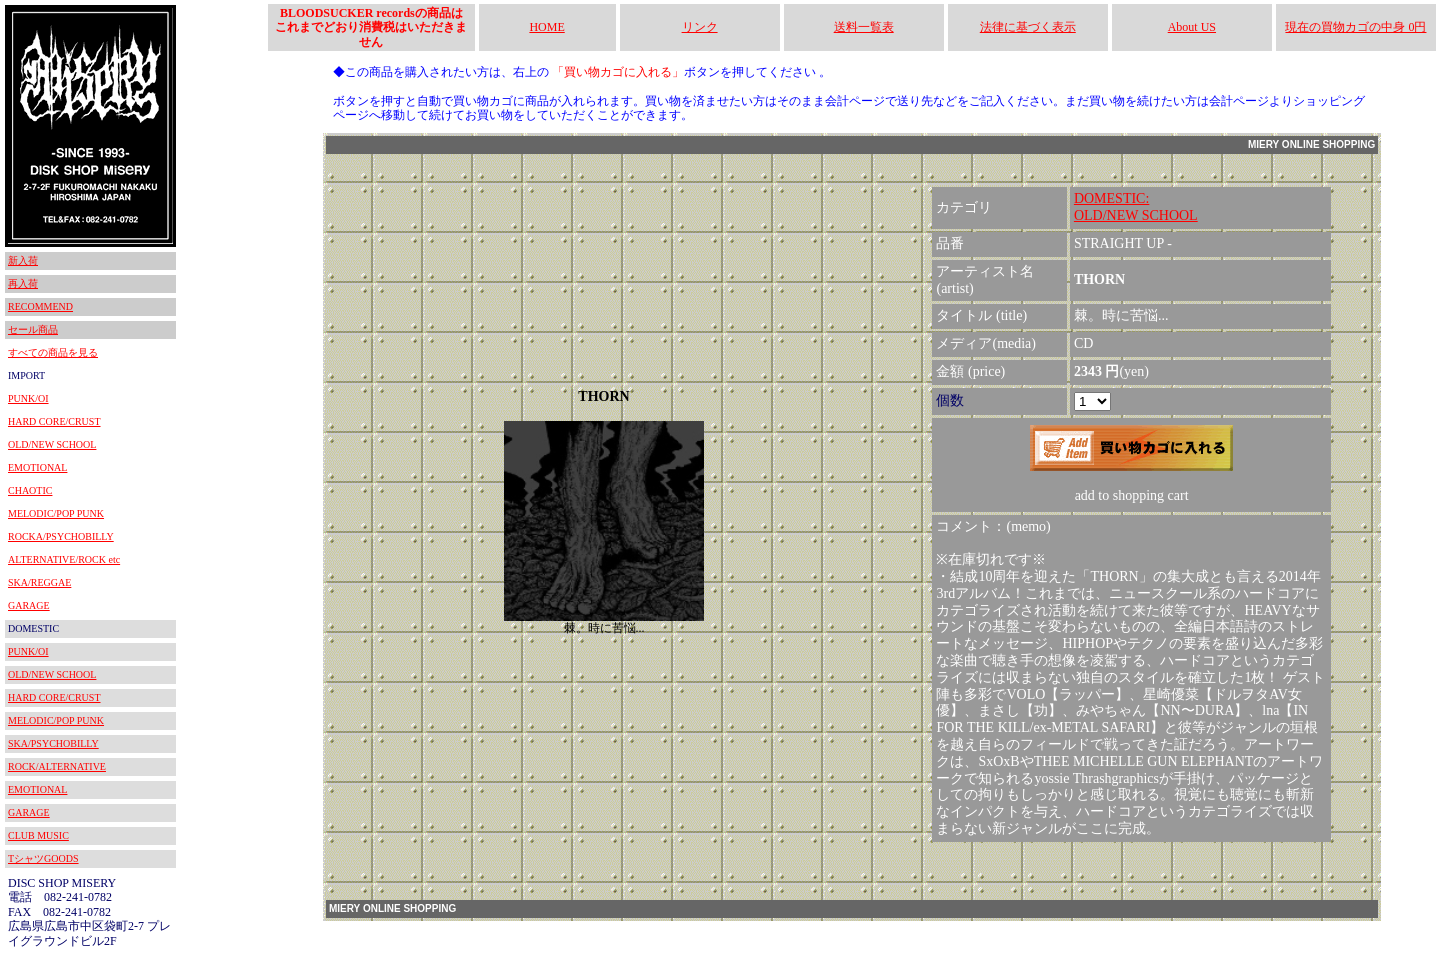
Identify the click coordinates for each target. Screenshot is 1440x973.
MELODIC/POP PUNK (56, 513)
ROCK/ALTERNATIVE (57, 766)
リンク (700, 27)
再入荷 (23, 283)
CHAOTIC (30, 490)
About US (1192, 27)
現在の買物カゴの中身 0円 (1355, 27)
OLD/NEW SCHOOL (52, 444)
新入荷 (23, 260)
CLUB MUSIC (38, 835)
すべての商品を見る (53, 352)
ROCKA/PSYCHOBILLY (61, 536)
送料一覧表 (864, 27)
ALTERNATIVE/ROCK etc (64, 559)
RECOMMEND (40, 306)
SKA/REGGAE (39, 582)
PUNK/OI (28, 398)
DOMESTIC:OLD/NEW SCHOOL (1136, 207)
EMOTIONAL (37, 467)
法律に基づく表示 (1028, 27)
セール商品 (33, 329)
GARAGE (29, 605)
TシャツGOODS (43, 858)
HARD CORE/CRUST (54, 421)
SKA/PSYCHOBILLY (53, 743)
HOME (546, 27)
